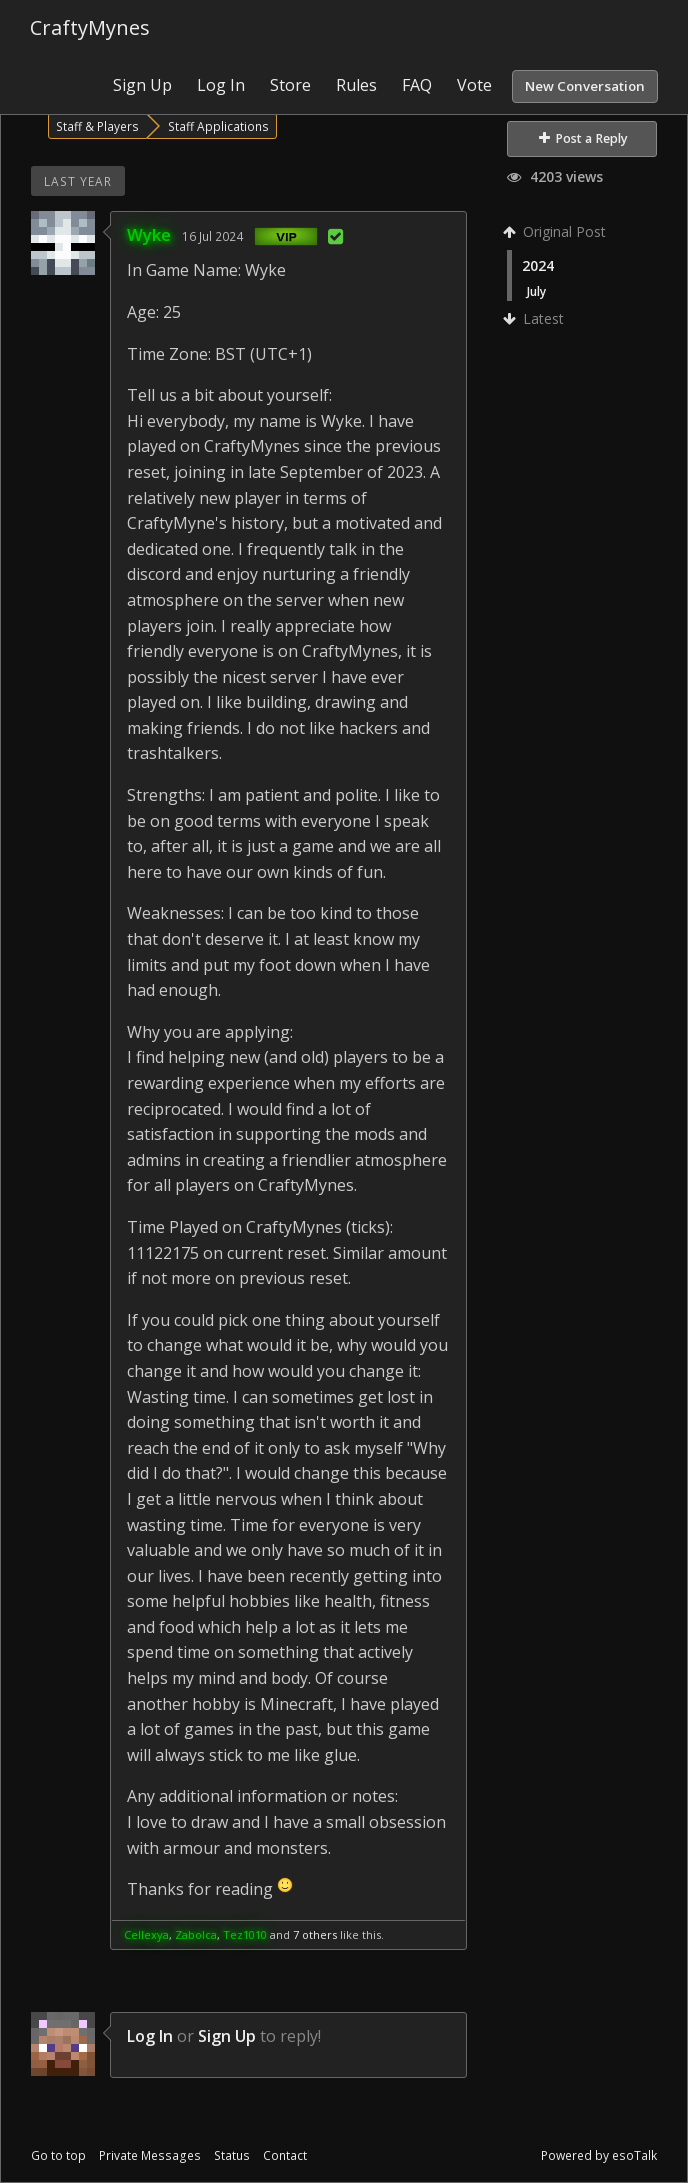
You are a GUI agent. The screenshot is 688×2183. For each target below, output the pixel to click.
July (536, 291)
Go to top (58, 2155)
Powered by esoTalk (599, 2155)
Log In (221, 85)
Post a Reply (583, 138)
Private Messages (150, 2155)
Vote (474, 85)
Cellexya (146, 1934)
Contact (285, 2155)
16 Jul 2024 (212, 236)
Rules (356, 85)
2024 (538, 265)
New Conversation (585, 86)
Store (290, 85)
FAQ (417, 85)
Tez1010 (245, 1934)
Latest (535, 318)
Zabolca (196, 1934)
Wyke (149, 234)
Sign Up (142, 85)
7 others (315, 1934)
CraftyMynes (90, 27)
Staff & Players (97, 126)
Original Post (556, 231)
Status (232, 2155)
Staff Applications (218, 126)
